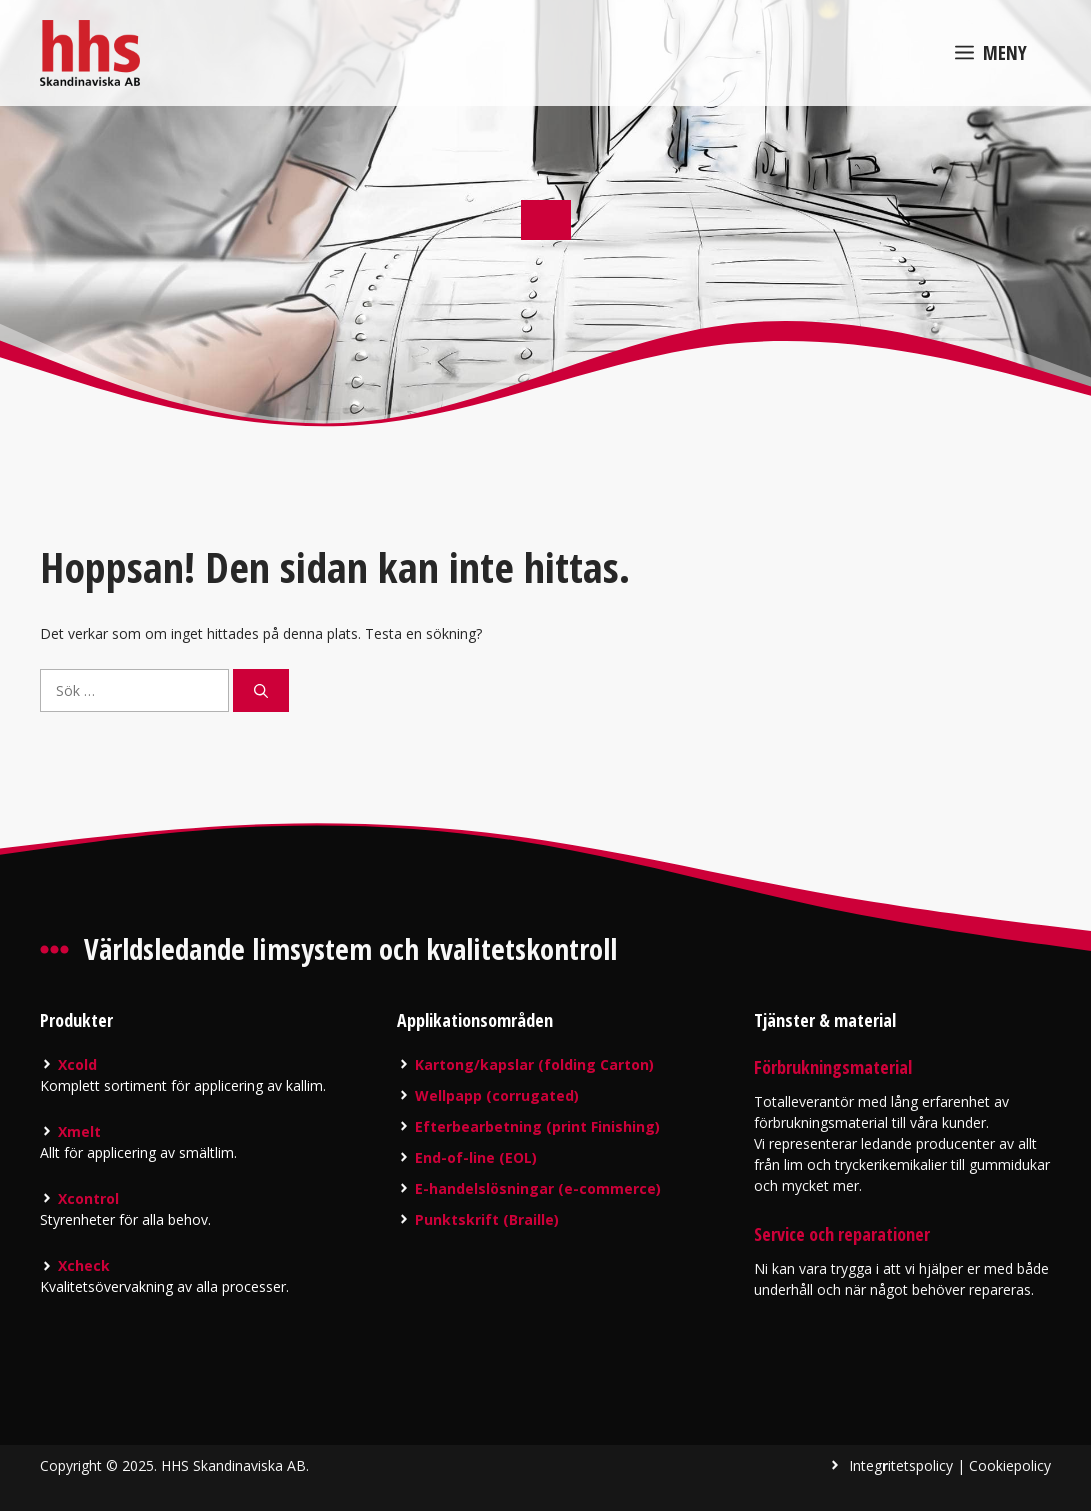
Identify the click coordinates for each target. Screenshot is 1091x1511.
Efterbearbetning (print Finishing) (537, 1126)
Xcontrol (88, 1198)
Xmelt (79, 1131)
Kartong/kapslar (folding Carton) (534, 1064)
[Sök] (261, 690)
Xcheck (84, 1265)
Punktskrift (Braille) (487, 1219)
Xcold (77, 1064)
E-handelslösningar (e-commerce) (538, 1188)
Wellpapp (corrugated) (497, 1095)
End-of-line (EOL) (476, 1157)
